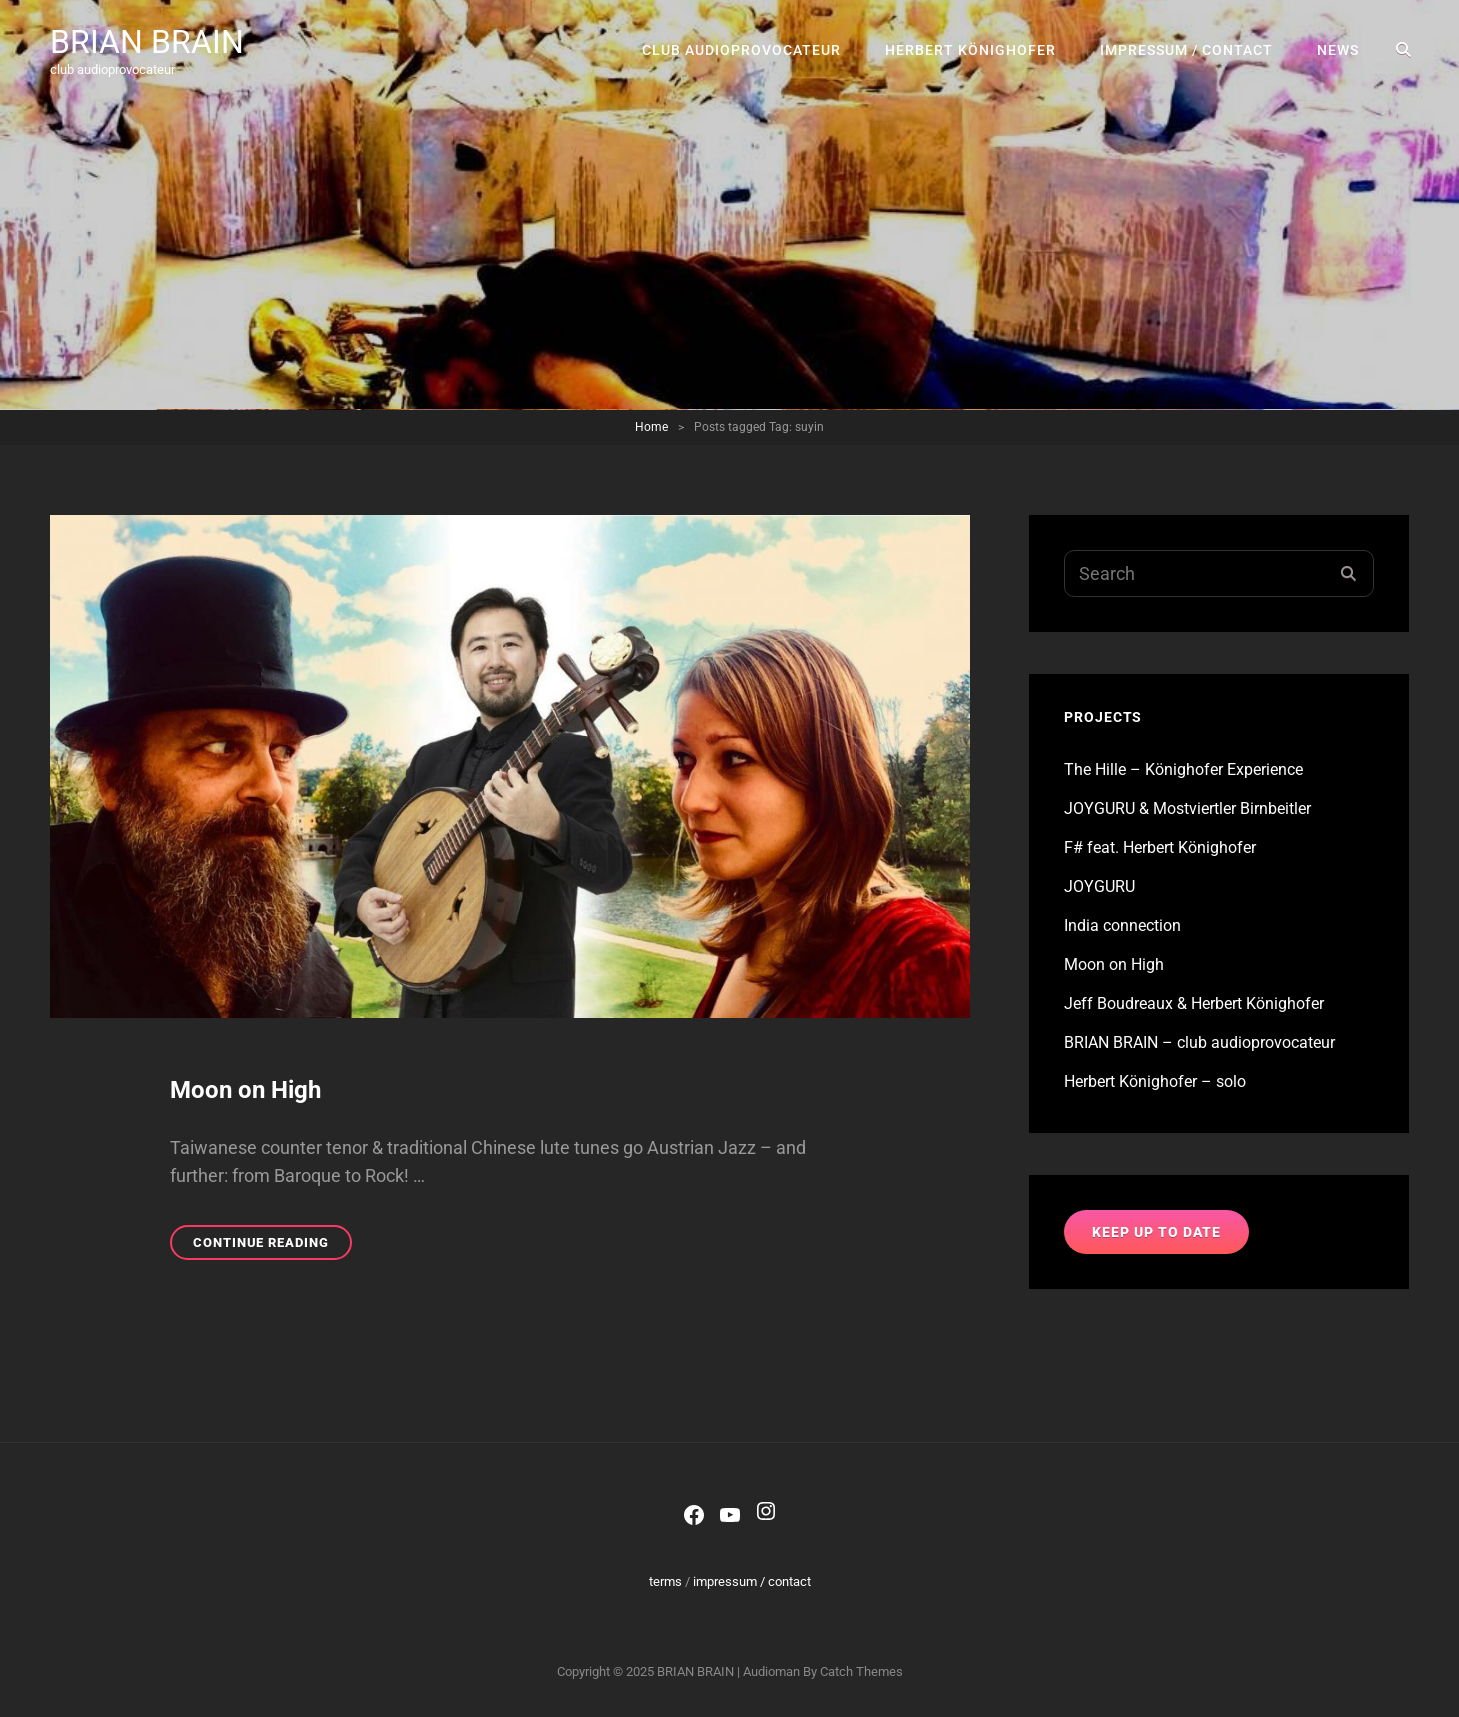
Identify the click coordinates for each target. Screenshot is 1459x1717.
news (1338, 50)
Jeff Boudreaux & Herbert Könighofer (1194, 1003)
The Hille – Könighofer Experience (1183, 769)
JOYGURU (1099, 886)
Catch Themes (861, 1671)
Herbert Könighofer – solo (1155, 1081)
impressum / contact (1186, 50)
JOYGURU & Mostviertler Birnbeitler (1187, 808)
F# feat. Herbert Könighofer (1160, 847)
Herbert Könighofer (970, 50)
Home (651, 427)
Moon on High (245, 1090)
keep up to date (1156, 1232)
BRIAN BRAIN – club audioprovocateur (1199, 1042)
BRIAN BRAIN (147, 42)
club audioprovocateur (741, 50)
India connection (1122, 925)
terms (665, 1581)
